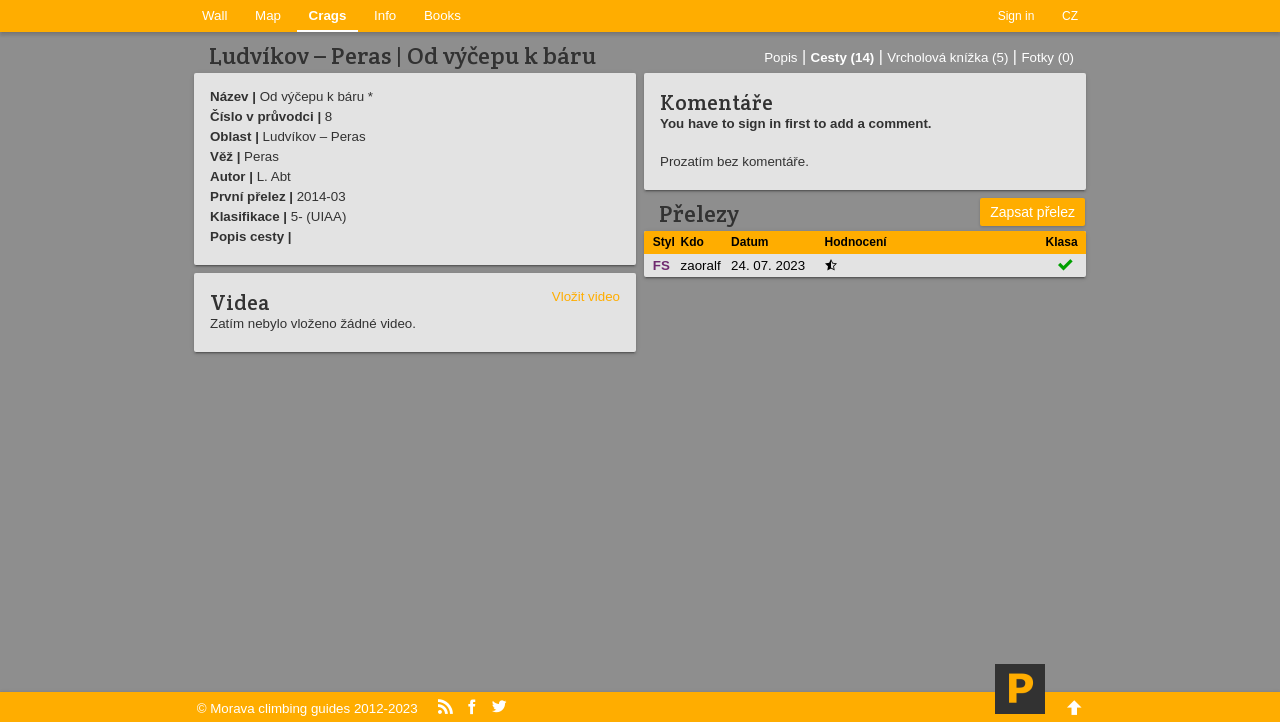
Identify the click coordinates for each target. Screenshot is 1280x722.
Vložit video (586, 296)
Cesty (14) (843, 57)
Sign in (1016, 16)
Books (442, 15)
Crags (328, 15)
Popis (780, 57)
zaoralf (701, 265)
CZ (1070, 16)
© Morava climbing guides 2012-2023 (307, 708)
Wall (214, 15)
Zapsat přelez (1032, 212)
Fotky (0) (1047, 57)
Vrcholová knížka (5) (947, 57)
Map (268, 15)
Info (385, 15)
